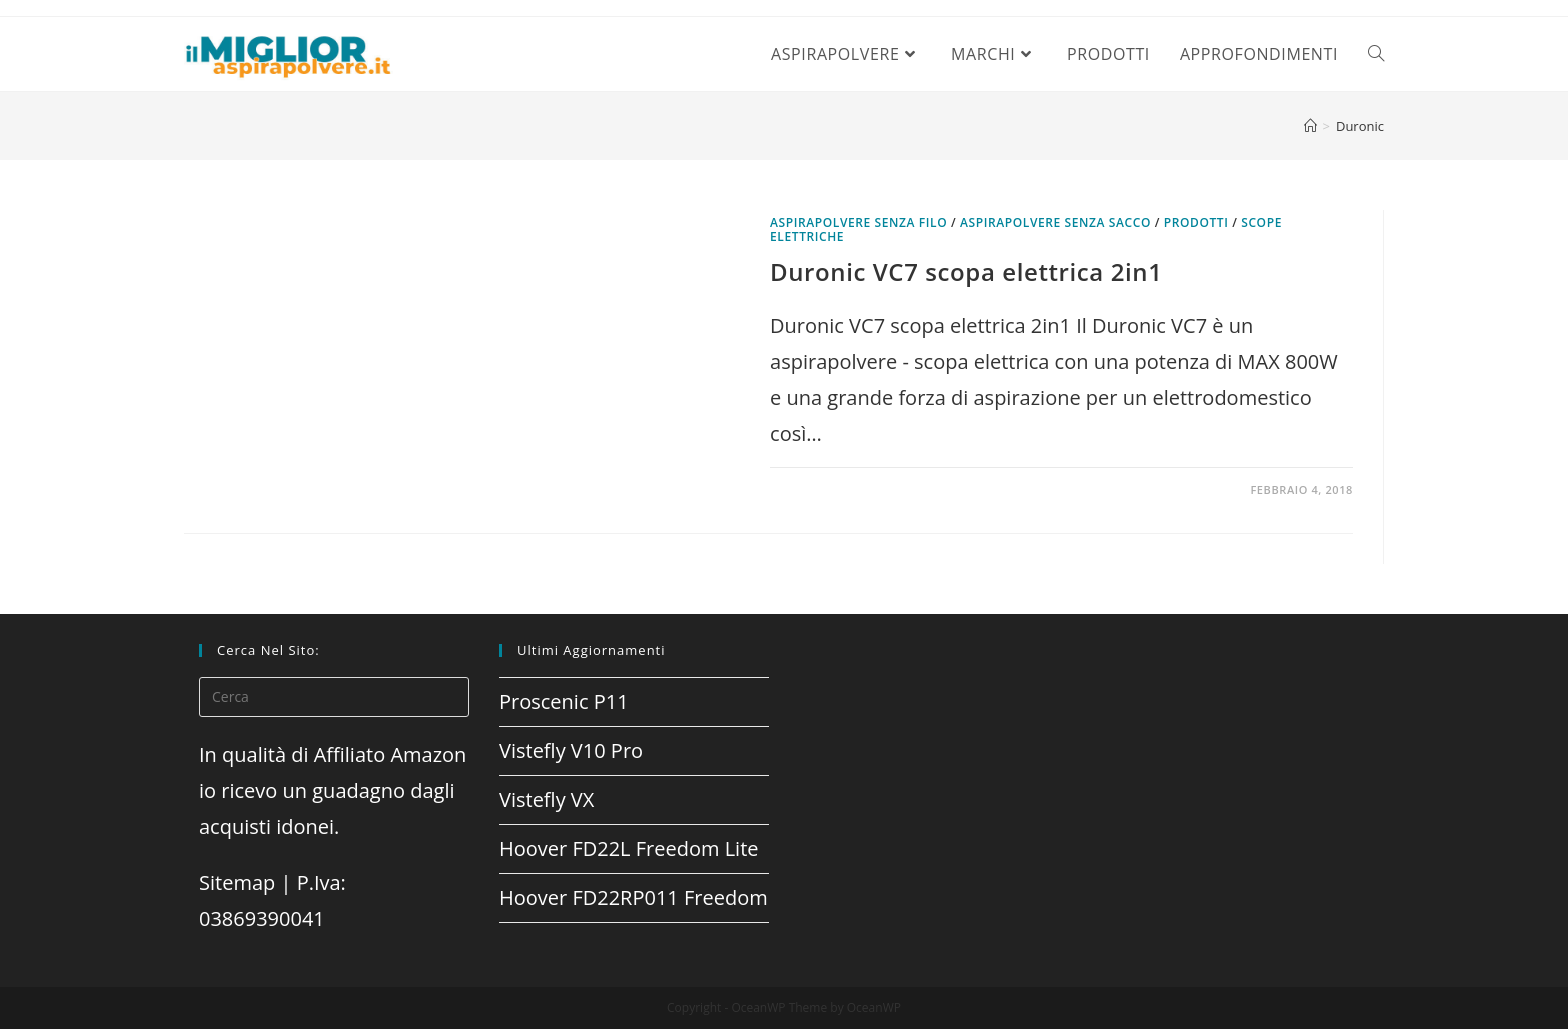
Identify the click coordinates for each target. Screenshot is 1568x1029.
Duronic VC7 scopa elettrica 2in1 (966, 271)
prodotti (1196, 222)
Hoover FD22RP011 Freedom (633, 897)
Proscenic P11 (564, 701)
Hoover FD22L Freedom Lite (629, 848)
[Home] (1310, 126)
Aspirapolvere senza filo (858, 222)
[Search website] (1376, 54)
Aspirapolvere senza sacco (1055, 222)
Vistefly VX (546, 799)
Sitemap (237, 882)
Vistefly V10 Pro (571, 750)
